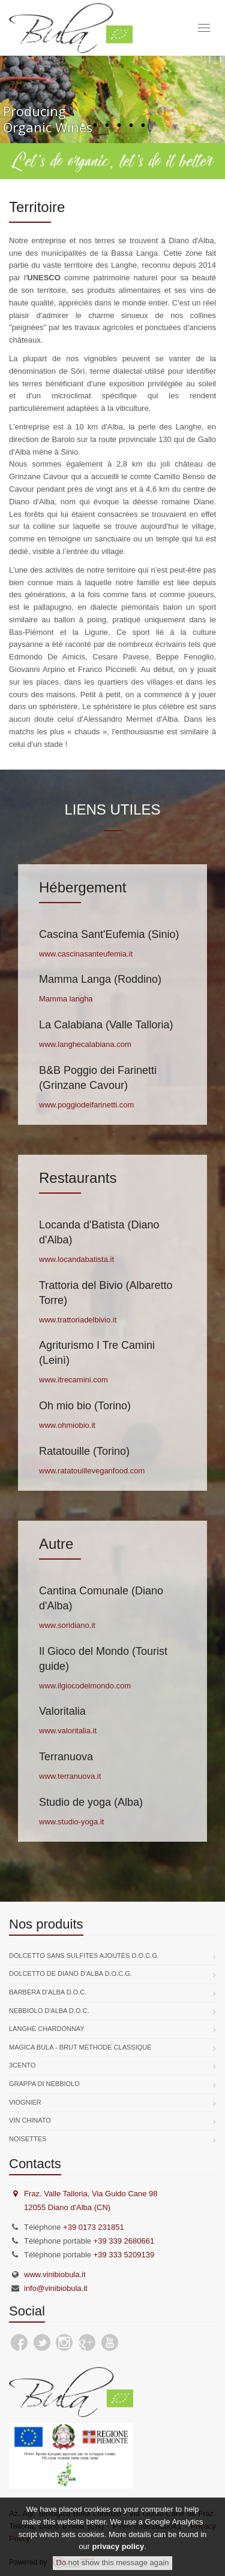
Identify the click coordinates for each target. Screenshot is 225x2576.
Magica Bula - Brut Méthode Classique (80, 2047)
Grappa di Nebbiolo (44, 2083)
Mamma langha (66, 998)
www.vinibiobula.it (55, 2274)
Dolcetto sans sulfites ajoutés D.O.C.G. (84, 1955)
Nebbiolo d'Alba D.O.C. (49, 2010)
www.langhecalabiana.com (85, 1044)
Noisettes (27, 2138)
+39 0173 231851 (93, 2227)
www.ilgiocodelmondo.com (85, 1685)
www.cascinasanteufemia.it (86, 953)
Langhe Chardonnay (47, 2028)
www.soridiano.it (67, 1625)
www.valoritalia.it (68, 1730)
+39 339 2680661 (124, 2240)
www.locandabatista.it (76, 1259)
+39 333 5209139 (124, 2254)
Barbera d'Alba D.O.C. (47, 1992)
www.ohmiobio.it (67, 1425)
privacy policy (118, 2546)
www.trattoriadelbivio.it (77, 1319)
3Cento (22, 2065)
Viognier (25, 2102)
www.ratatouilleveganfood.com (92, 1470)
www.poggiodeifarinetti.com (86, 1104)
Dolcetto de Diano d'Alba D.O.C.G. (70, 1973)
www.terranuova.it (70, 1776)
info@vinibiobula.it (56, 2288)
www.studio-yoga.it (71, 1821)
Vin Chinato (30, 2120)
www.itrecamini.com (73, 1379)
